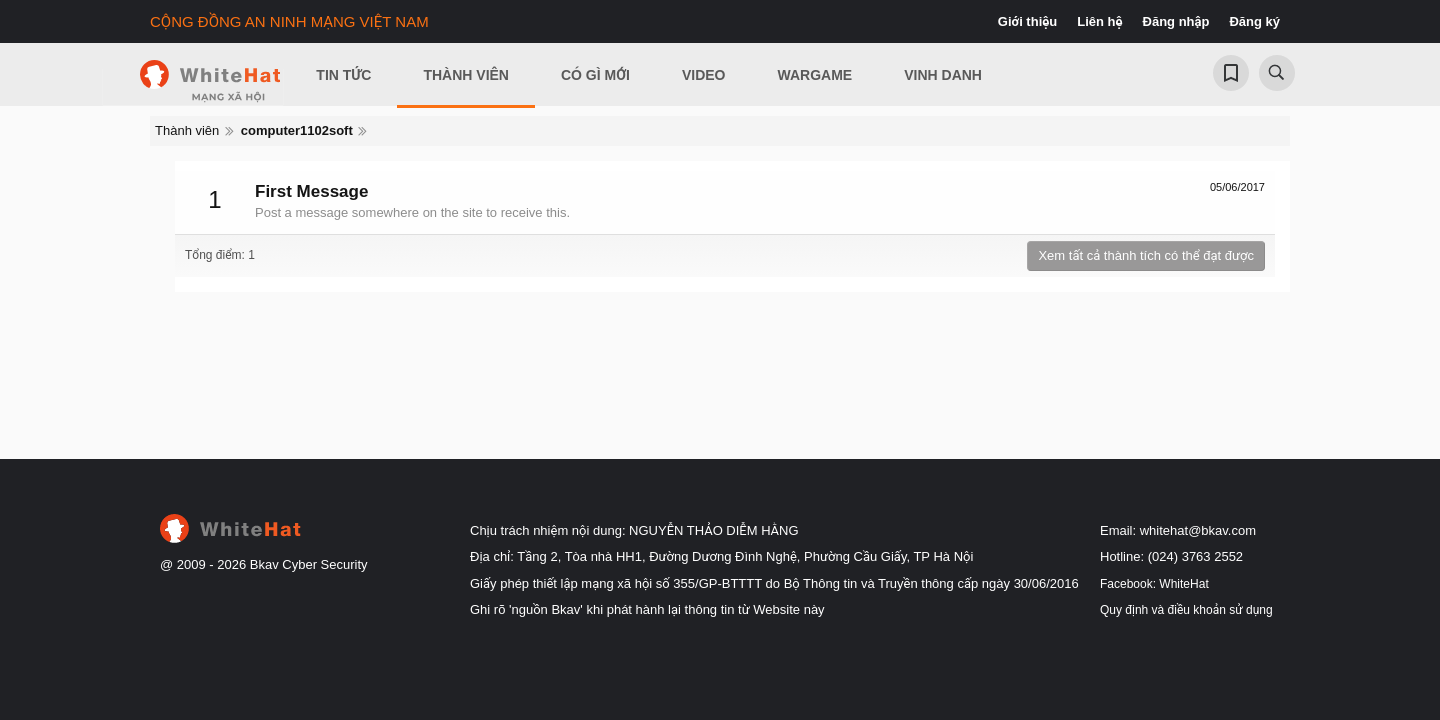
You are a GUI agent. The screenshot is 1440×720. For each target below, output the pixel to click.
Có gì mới (595, 75)
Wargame (815, 75)
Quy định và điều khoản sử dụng (1186, 610)
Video (704, 75)
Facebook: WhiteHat (1154, 584)
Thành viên (466, 75)
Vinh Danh (943, 75)
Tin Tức (343, 75)
